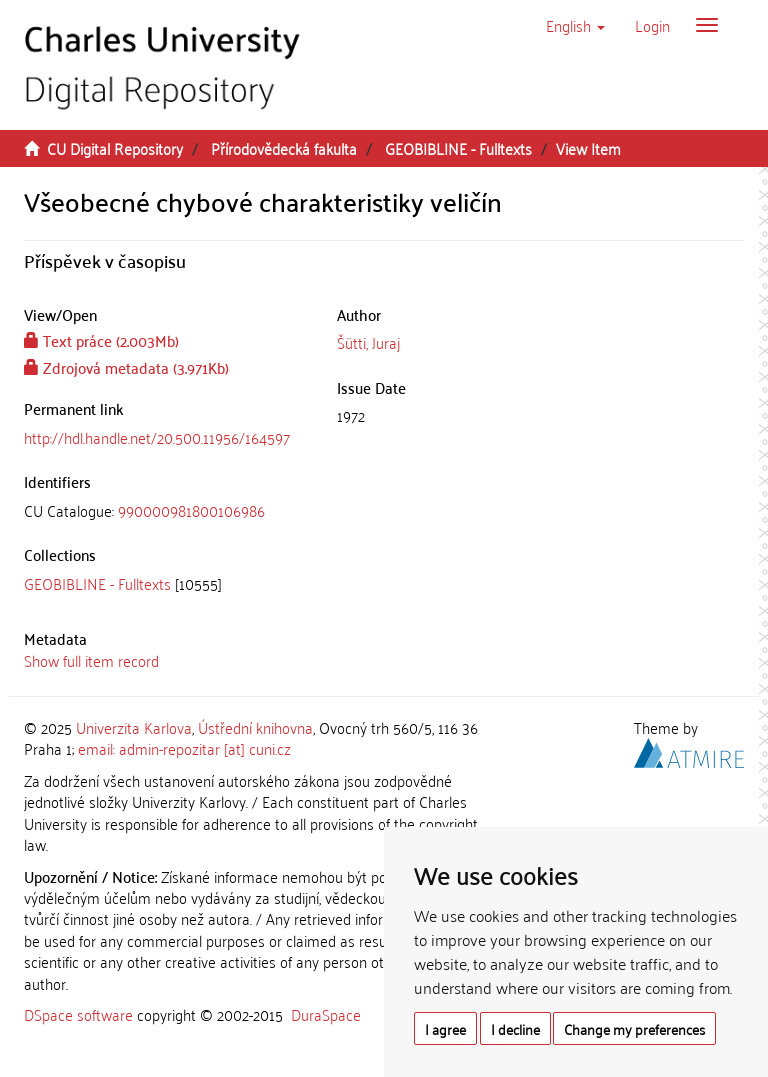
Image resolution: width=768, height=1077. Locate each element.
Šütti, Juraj (368, 342)
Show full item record (91, 660)
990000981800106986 (191, 510)
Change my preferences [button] (634, 1028)
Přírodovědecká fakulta (284, 148)
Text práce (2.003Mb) (101, 340)
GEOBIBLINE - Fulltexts (458, 148)
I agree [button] (445, 1028)
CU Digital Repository (115, 148)
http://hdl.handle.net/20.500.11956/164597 (157, 437)
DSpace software (78, 1014)
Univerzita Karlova (134, 727)
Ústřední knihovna (255, 727)
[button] (575, 25)
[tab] (165, 510)
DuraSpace (326, 1014)
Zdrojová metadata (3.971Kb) (126, 367)
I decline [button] (515, 1028)
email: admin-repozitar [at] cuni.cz (184, 748)
